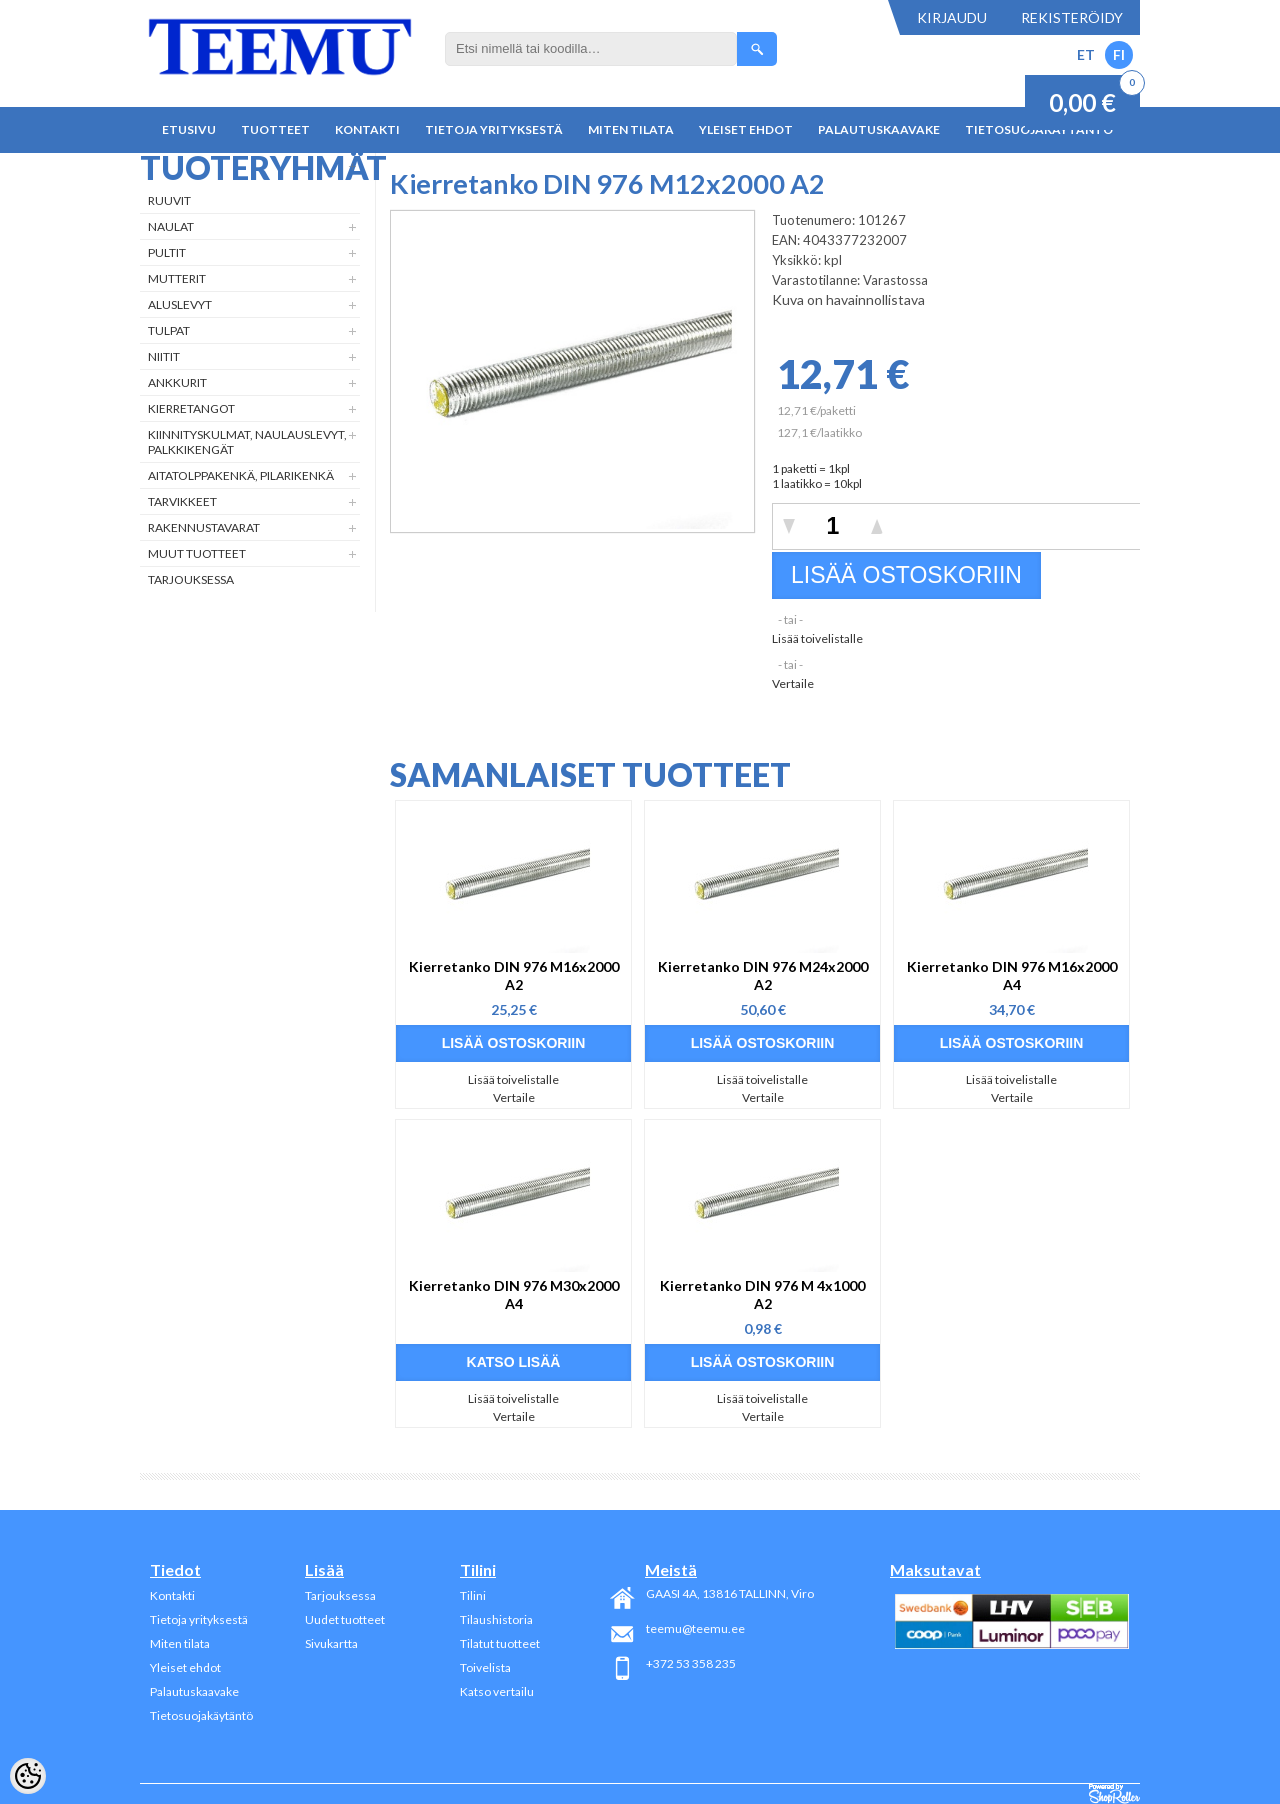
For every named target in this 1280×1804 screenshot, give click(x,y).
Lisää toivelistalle (817, 638)
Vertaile (793, 683)
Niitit (164, 356)
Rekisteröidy (1072, 17)
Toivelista (485, 1667)
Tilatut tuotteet (500, 1643)
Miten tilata (631, 129)
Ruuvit (169, 200)
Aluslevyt (180, 304)
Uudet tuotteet (345, 1619)
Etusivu (189, 129)
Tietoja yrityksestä (494, 129)
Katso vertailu (497, 1691)
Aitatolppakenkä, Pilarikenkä (241, 475)
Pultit (167, 252)
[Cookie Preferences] (28, 1776)
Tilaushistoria (496, 1619)
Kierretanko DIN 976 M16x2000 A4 (1012, 975)
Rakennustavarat (204, 527)
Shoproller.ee (1114, 1794)
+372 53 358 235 (691, 1663)
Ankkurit (177, 382)
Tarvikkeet (182, 501)
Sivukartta (331, 1643)
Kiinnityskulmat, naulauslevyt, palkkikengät (247, 442)
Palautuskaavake (879, 129)
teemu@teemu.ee (695, 1628)
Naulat (171, 226)
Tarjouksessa (191, 579)
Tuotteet (275, 129)
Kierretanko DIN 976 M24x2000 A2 (763, 975)
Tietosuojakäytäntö (201, 1715)
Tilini (473, 1595)
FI (1119, 54)
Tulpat (169, 330)
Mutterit (177, 278)
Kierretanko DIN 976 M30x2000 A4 (514, 1294)
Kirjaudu (952, 17)
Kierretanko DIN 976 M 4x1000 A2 (762, 1294)
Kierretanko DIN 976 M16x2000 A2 (514, 975)
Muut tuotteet (197, 553)
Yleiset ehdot (746, 129)
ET (1086, 54)
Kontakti (367, 129)
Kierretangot (191, 408)
